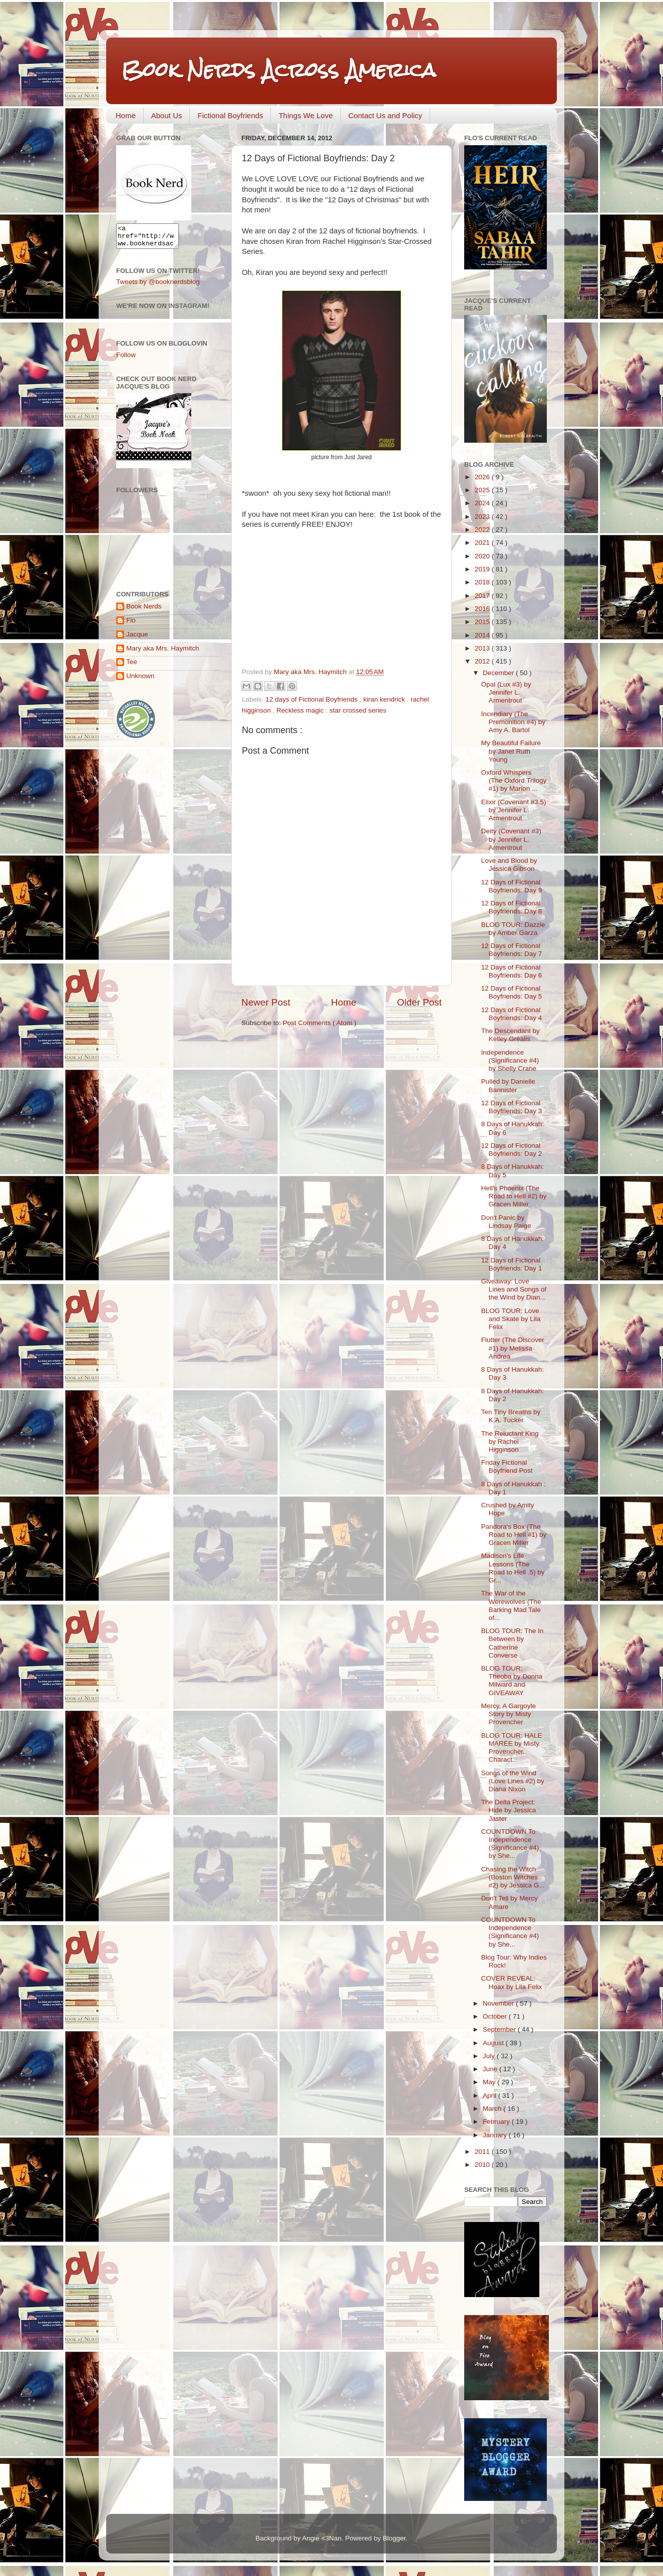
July (490, 2056)
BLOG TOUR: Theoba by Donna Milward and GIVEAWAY (511, 1681)
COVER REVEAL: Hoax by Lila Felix (511, 1982)
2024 (483, 503)
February (497, 2121)
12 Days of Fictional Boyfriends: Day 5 (511, 992)
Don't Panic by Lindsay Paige (506, 1221)
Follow (126, 359)
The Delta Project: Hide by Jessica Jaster (508, 1810)
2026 (483, 477)
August (494, 2043)
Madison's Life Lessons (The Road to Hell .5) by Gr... (513, 1568)
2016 (483, 608)
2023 (483, 516)
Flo (131, 624)
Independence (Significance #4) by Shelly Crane (510, 1060)
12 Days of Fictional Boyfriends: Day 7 (511, 949)
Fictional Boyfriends (230, 115)
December (499, 673)
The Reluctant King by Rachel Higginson (510, 1441)
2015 (483, 621)
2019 (483, 569)
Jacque (137, 638)
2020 (483, 556)
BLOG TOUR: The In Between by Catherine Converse (512, 1643)
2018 (483, 582)
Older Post (419, 1002)
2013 (483, 648)
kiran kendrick (385, 699)
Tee (131, 666)
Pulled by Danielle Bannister (508, 1085)
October (496, 2016)
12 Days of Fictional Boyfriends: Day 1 (511, 1264)
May (490, 2082)
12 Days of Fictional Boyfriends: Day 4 (511, 1014)
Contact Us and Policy (386, 115)
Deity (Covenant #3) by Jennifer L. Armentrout (511, 839)
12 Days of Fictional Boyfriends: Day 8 (511, 907)
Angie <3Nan (321, 2538)
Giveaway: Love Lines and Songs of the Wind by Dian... (514, 1289)
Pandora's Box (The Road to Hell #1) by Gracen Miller (514, 1534)
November (499, 2003)
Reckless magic (300, 710)
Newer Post (265, 1002)
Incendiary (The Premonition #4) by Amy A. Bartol (513, 722)
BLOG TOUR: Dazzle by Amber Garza (513, 928)
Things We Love (305, 115)
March (493, 2108)
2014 (483, 635)
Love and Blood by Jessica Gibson (509, 864)
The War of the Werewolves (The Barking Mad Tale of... (511, 1605)
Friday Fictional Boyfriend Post (507, 1466)
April (490, 2095)
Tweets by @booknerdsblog (158, 286)
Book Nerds (144, 610)
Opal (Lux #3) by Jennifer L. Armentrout (506, 692)
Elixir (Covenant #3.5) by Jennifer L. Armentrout (513, 810)
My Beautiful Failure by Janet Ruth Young (511, 751)
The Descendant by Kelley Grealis (510, 1035)
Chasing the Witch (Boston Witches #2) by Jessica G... (513, 1877)
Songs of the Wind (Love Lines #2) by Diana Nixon (512, 1781)
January (496, 2135)
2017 (483, 595)
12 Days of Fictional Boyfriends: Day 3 (511, 1107)
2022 (483, 529)
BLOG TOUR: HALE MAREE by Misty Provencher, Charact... (511, 1748)
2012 (483, 661)
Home (126, 115)
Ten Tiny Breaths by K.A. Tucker (511, 1416)
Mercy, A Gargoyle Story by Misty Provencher (508, 1714)
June (491, 2069)
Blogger (394, 2538)
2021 (483, 542)
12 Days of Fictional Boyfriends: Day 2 (511, 1149)
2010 (483, 2164)
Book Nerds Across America (278, 70)
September (500, 2029)
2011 (483, 2151)
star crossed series (357, 710)
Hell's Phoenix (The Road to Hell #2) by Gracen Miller (514, 1196)
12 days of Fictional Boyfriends (312, 699)
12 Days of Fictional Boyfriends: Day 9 (511, 886)
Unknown (140, 680)
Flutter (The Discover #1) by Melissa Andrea (512, 1348)
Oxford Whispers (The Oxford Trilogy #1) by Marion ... (514, 780)
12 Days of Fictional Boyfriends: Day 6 (511, 971)
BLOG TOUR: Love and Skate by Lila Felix (511, 1319)
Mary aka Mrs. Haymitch (162, 653)
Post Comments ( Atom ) (320, 1023)
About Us (166, 115)
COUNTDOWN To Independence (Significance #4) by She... (510, 1844)
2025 (483, 490)
